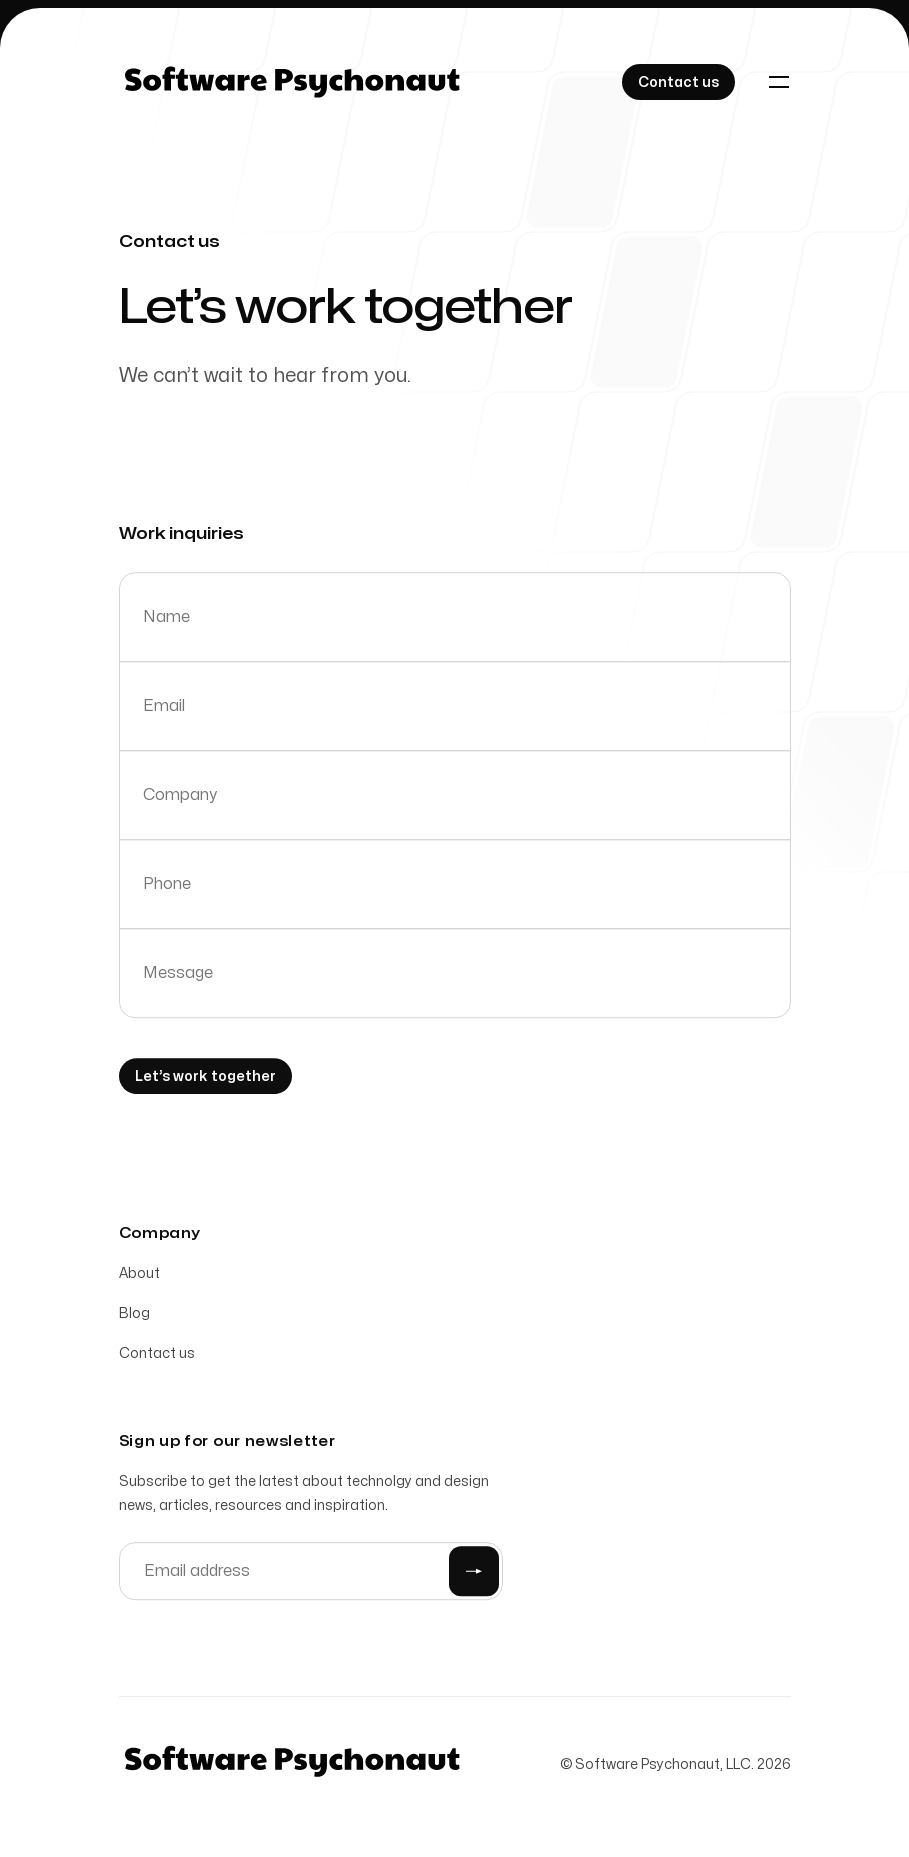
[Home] (292, 82)
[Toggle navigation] (779, 82)
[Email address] (311, 1575)
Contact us (157, 1357)
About (139, 1277)
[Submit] (474, 1575)
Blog (134, 1317)
